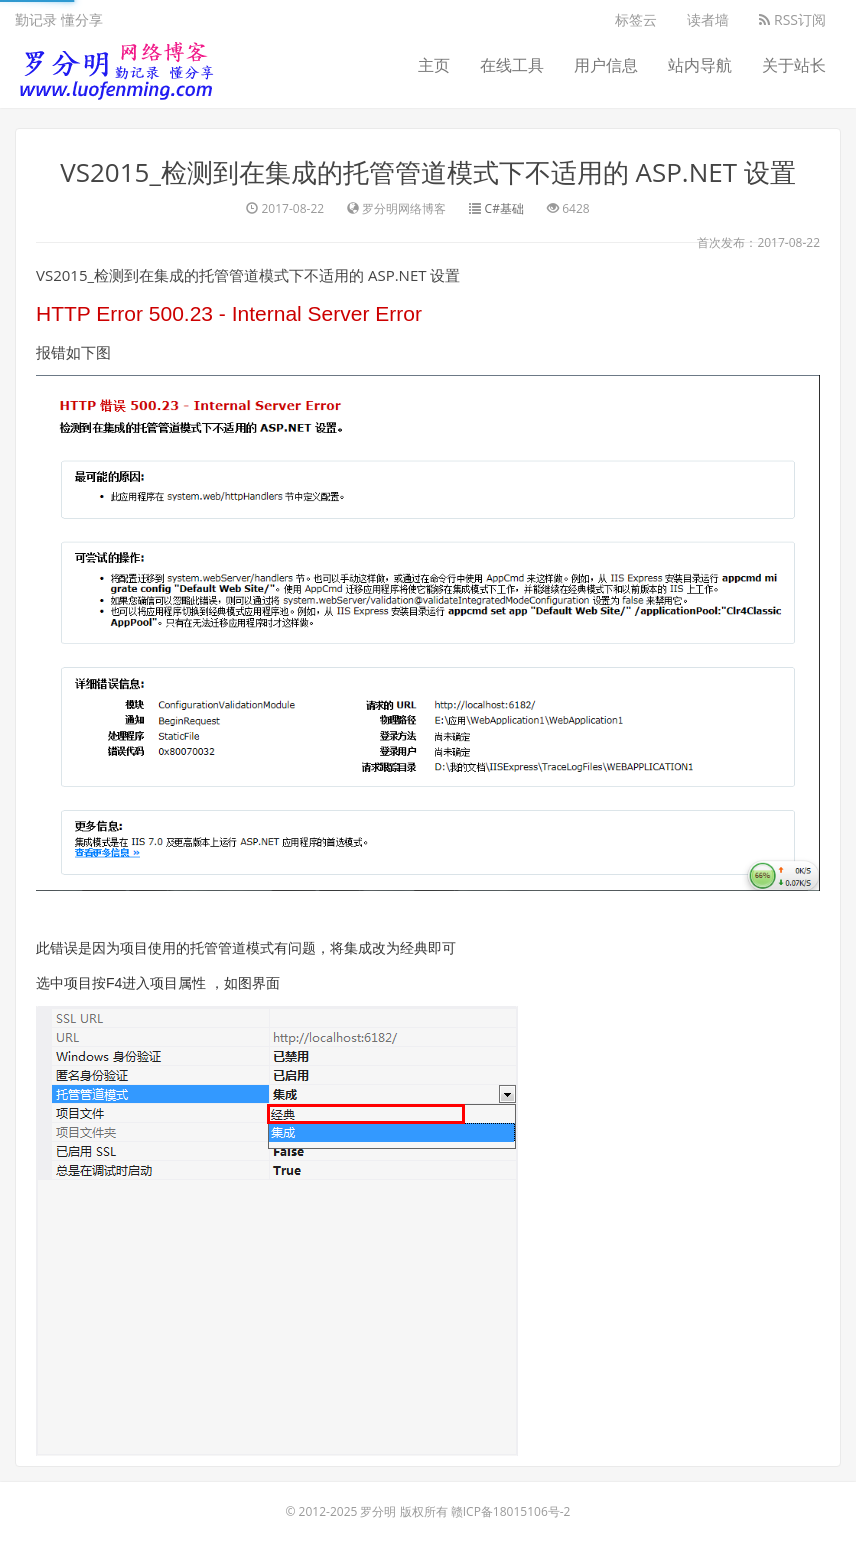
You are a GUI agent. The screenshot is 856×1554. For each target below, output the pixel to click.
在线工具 (512, 65)
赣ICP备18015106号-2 (511, 1511)
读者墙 (708, 19)
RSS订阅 (792, 19)
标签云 (636, 19)
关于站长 (794, 65)
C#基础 (504, 208)
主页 (434, 65)
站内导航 (700, 65)
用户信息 (606, 65)
